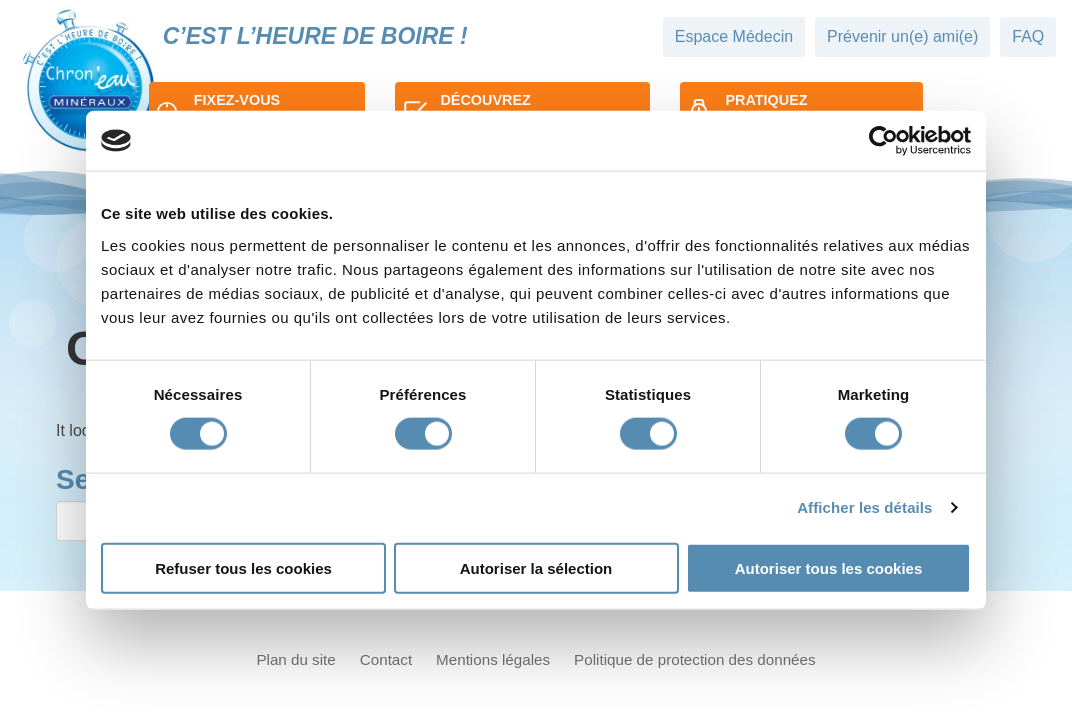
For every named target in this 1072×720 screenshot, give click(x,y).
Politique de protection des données (695, 659)
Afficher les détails (864, 507)
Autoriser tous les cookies (829, 567)
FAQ (1028, 36)
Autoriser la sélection (536, 567)
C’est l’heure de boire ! (315, 36)
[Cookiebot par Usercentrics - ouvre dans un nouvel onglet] (883, 141)
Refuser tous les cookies (243, 567)
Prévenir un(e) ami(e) (902, 36)
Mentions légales (493, 659)
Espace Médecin (734, 36)
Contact (386, 659)
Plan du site (295, 659)
